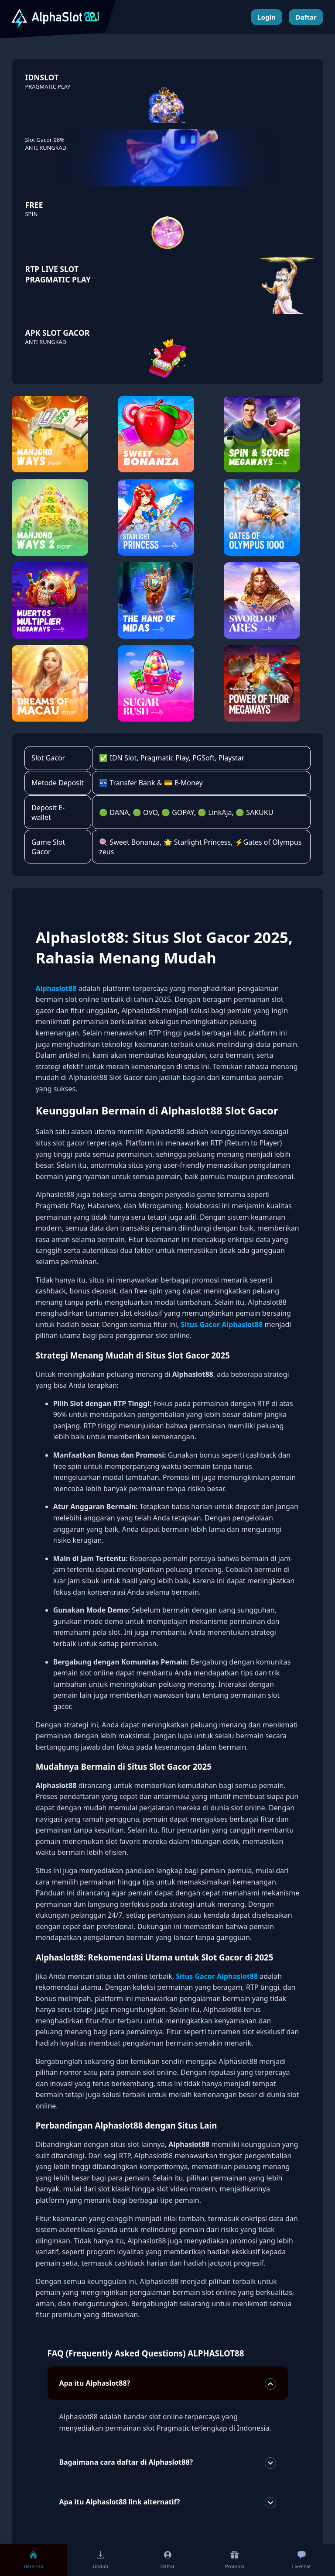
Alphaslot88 (56, 988)
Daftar (306, 17)
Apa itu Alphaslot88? (167, 2384)
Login (266, 17)
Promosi (234, 2559)
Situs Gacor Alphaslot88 (222, 1324)
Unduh (100, 2559)
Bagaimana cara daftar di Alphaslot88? (167, 2463)
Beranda (33, 2559)
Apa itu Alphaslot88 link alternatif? (167, 2502)
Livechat (301, 2559)
